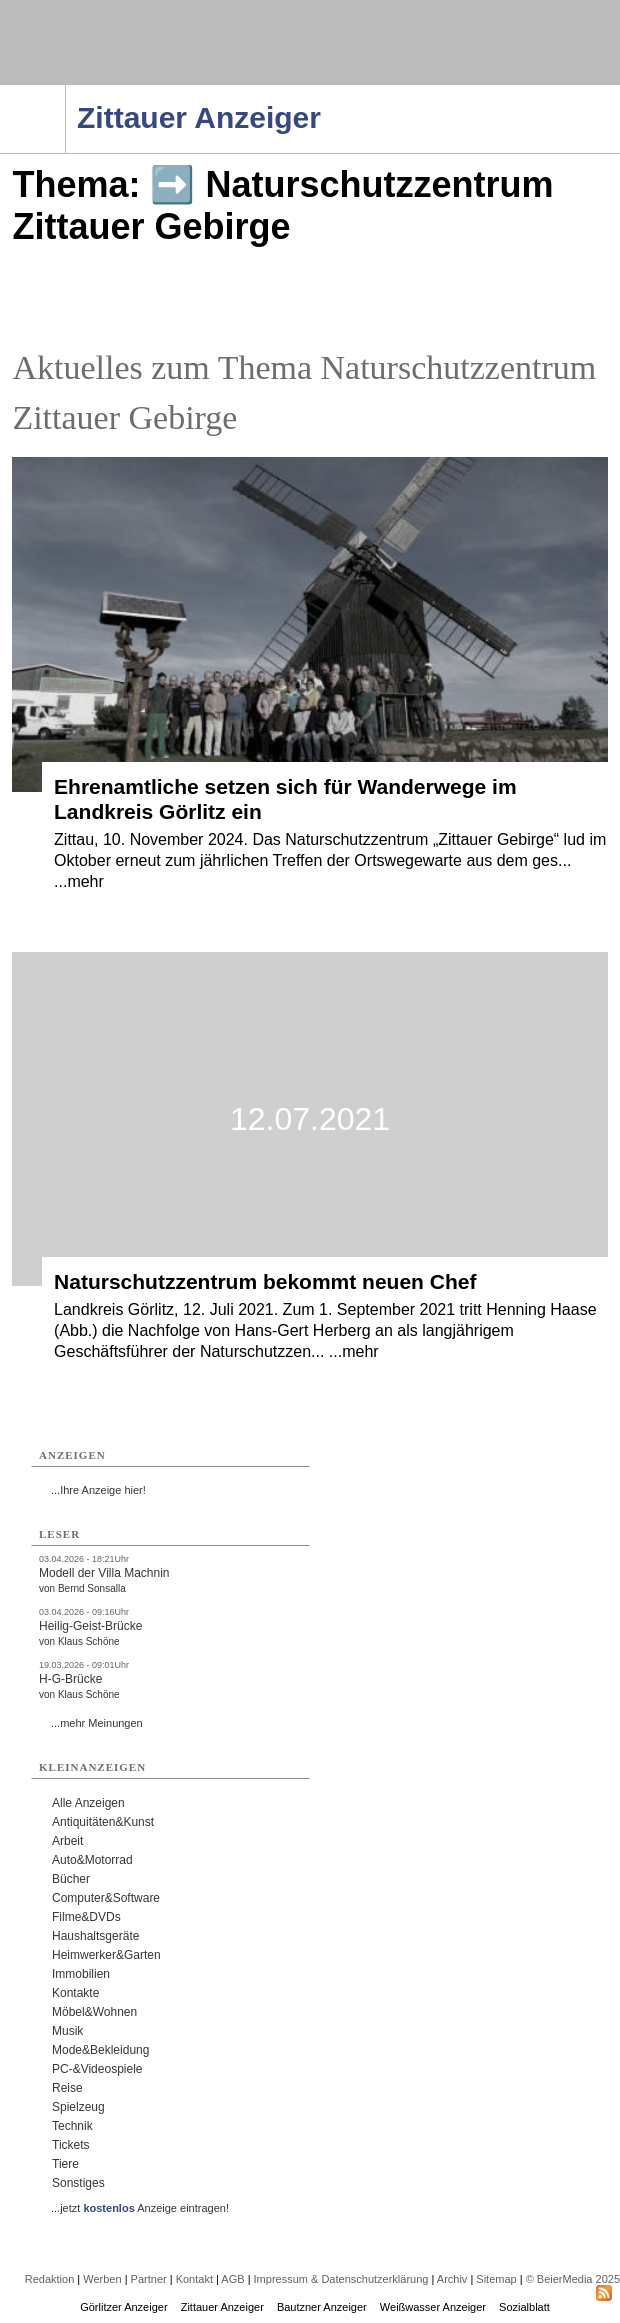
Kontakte (75, 1993)
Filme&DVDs (86, 1917)
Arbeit (67, 1841)
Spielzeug (78, 2107)
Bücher (71, 1879)
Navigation (65, 91)
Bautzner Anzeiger (322, 2307)
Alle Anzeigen (88, 1803)
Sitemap (496, 2279)
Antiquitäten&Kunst (103, 1822)
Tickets (71, 2145)
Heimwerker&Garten (106, 1955)
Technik (72, 2126)
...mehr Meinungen (97, 1723)
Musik (67, 2031)
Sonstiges (78, 2183)
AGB (232, 2279)
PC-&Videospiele (97, 2069)
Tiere (65, 2164)
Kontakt (194, 2279)
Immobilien (81, 1974)
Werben (102, 2279)
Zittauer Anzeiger (222, 2307)
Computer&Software (106, 1898)
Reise (67, 2088)
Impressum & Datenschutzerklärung (341, 2279)
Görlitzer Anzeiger (123, 2307)
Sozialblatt (524, 2307)
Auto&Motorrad (92, 1860)
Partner (149, 2279)
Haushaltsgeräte (95, 1936)
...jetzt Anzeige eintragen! (140, 2208)
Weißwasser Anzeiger (433, 2307)
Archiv (452, 2279)
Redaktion (50, 2279)
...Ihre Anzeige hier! (98, 1490)
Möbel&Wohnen (94, 2012)
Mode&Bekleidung (100, 2050)
